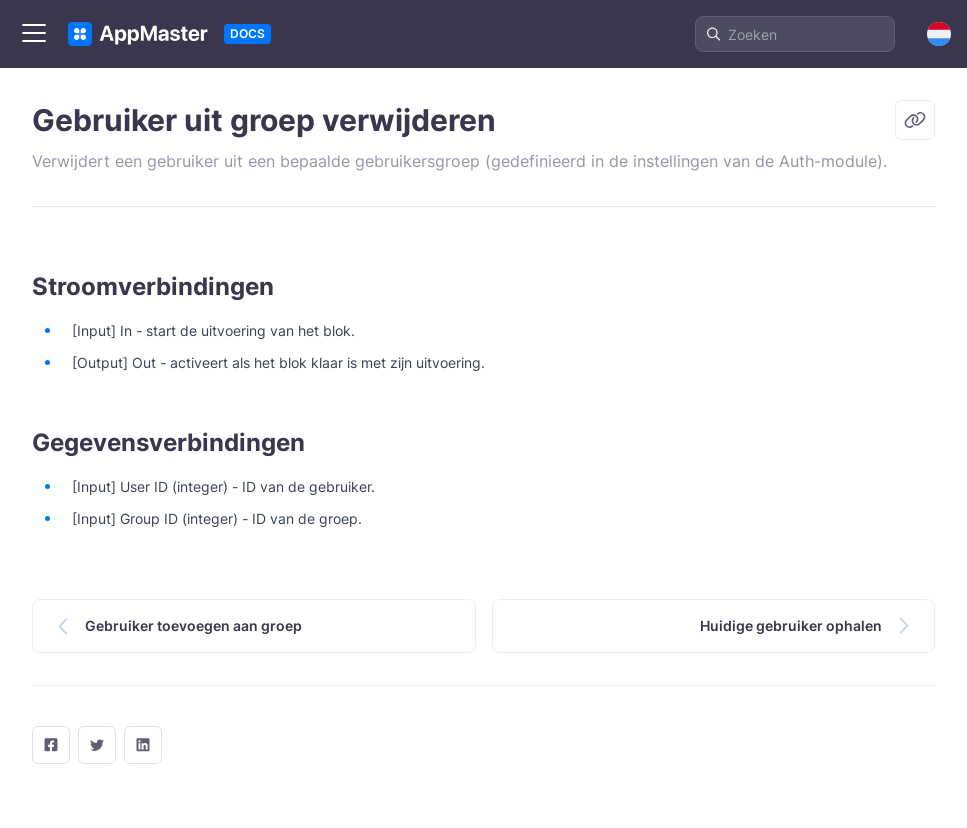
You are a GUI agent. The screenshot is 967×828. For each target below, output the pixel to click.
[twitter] (97, 745)
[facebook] (51, 745)
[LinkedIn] (143, 745)
